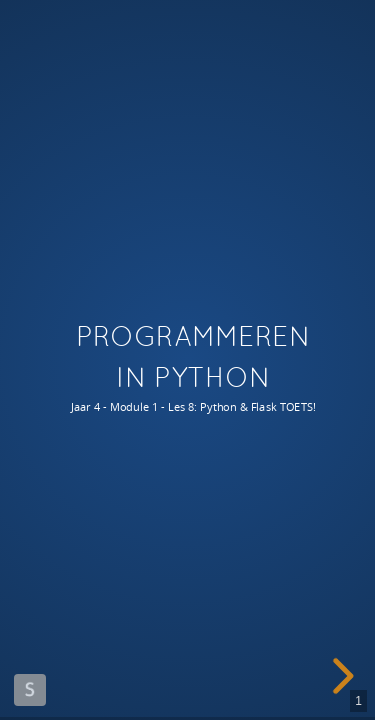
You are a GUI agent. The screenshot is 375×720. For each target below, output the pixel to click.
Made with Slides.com (30, 690)
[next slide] (340, 676)
